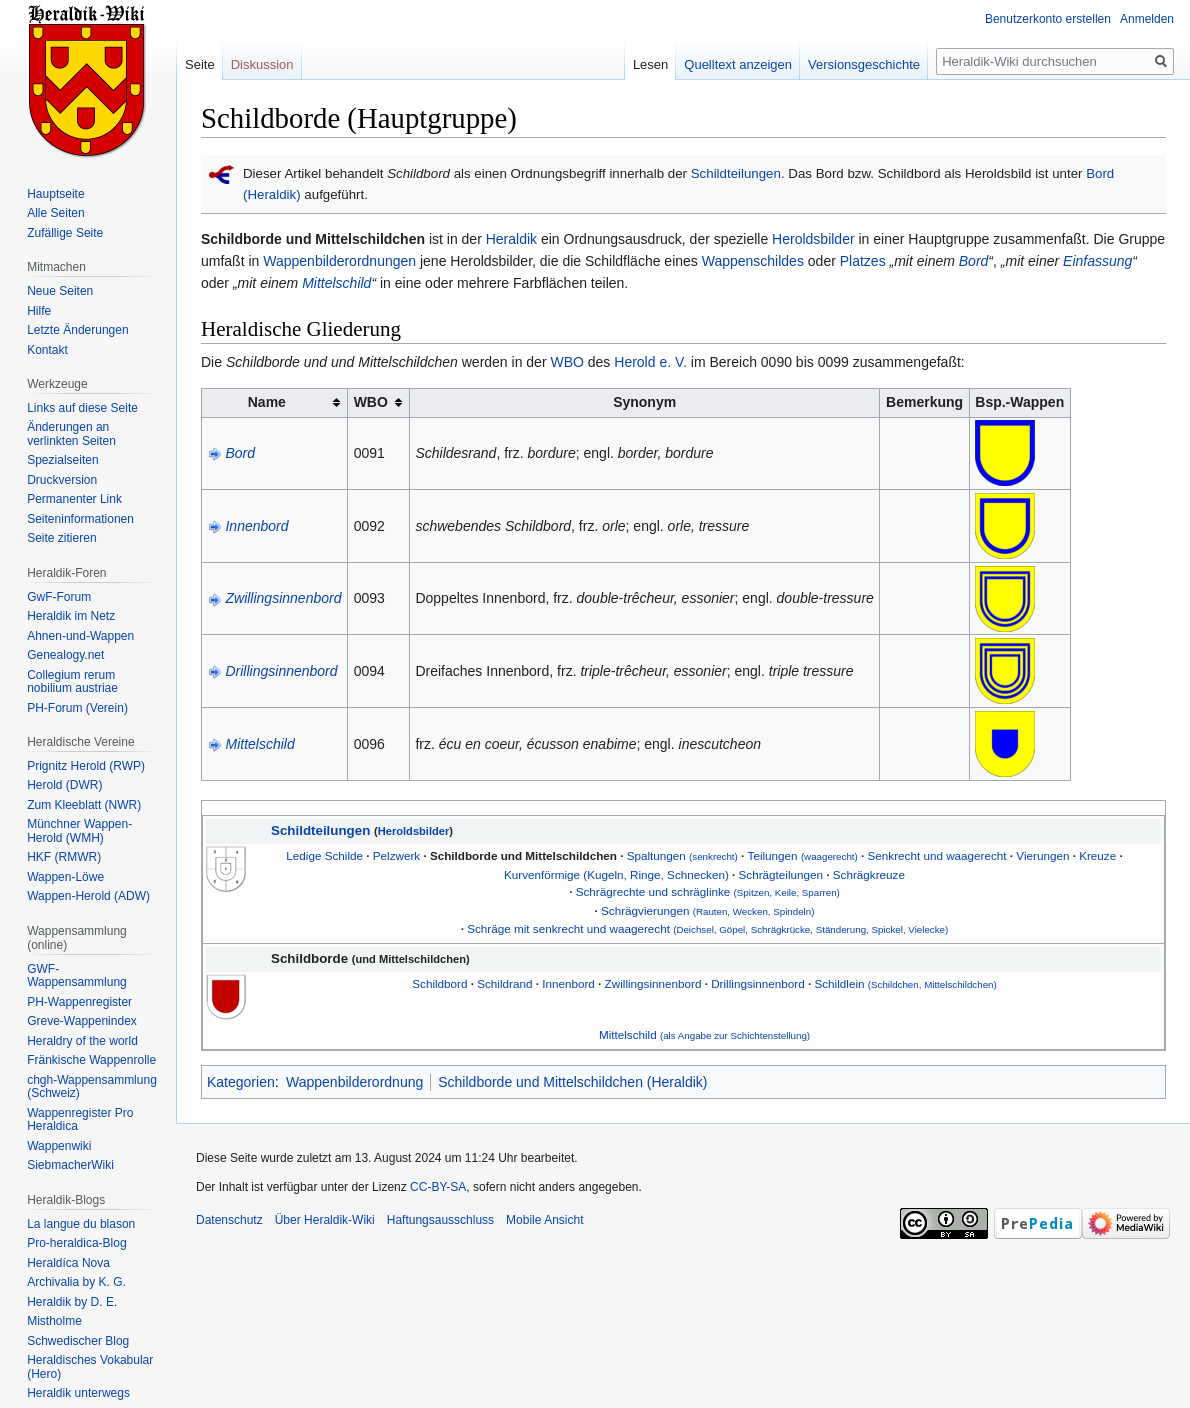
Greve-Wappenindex (82, 1021)
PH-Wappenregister (79, 1002)
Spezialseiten (62, 460)
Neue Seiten (60, 291)
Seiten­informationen (80, 519)
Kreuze (1097, 855)
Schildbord (439, 983)
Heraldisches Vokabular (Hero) (90, 1367)
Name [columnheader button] (267, 402)
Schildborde (309, 958)
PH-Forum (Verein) (77, 708)
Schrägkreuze (869, 874)
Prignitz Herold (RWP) (86, 766)
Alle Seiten (55, 213)
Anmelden (1147, 19)
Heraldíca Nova (68, 1263)
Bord (974, 261)
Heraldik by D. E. (72, 1302)
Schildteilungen (736, 173)
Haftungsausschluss (440, 1220)
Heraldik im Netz (71, 616)
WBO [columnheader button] (371, 402)
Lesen (650, 64)
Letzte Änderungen (77, 330)
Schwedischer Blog (78, 1341)
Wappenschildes (753, 261)
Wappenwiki (59, 1146)
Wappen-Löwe (65, 877)
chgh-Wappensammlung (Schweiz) (92, 1087)
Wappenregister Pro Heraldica (80, 1120)
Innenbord (256, 526)
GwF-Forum (59, 597)
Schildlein (905, 983)
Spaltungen (682, 855)
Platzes (863, 261)
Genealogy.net (65, 655)
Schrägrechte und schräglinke (708, 891)
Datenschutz (229, 1220)
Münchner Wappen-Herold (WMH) (79, 831)
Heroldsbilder (813, 239)
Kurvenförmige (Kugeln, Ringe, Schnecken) (616, 874)
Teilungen (803, 855)
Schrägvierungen (707, 910)
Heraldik (511, 239)
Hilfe (39, 311)
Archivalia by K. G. (76, 1282)
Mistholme (54, 1321)
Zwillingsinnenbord (283, 598)
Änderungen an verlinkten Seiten (71, 434)
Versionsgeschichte (864, 64)
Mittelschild (336, 283)
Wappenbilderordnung (354, 1082)
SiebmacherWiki (70, 1165)
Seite (200, 64)
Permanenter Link (74, 499)
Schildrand (504, 983)
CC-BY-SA (438, 1187)
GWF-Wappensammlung (77, 976)
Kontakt (47, 350)
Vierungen (1042, 855)
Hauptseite (55, 194)
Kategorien (241, 1082)
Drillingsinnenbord (281, 671)
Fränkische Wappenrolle (91, 1060)
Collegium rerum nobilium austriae (72, 682)
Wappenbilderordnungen (339, 261)
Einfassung (1097, 261)
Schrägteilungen (781, 874)
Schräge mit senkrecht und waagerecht (707, 928)
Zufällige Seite (65, 233)
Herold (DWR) (64, 785)
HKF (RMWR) (64, 857)
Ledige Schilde (324, 855)
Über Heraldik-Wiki (325, 1220)
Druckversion (62, 480)
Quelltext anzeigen (738, 64)
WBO (566, 362)
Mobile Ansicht (544, 1220)
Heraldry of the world (82, 1041)
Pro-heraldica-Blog (76, 1243)
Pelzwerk (396, 855)
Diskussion (262, 64)
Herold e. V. (650, 362)
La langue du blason (81, 1224)
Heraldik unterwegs (78, 1393)
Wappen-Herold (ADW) (88, 896)
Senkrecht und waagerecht (937, 855)
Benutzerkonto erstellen (1048, 19)
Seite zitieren (61, 538)
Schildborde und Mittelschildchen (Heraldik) (572, 1082)
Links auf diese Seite (82, 408)
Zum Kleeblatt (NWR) (84, 805)
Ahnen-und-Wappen (80, 636)
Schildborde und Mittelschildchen (523, 855)
